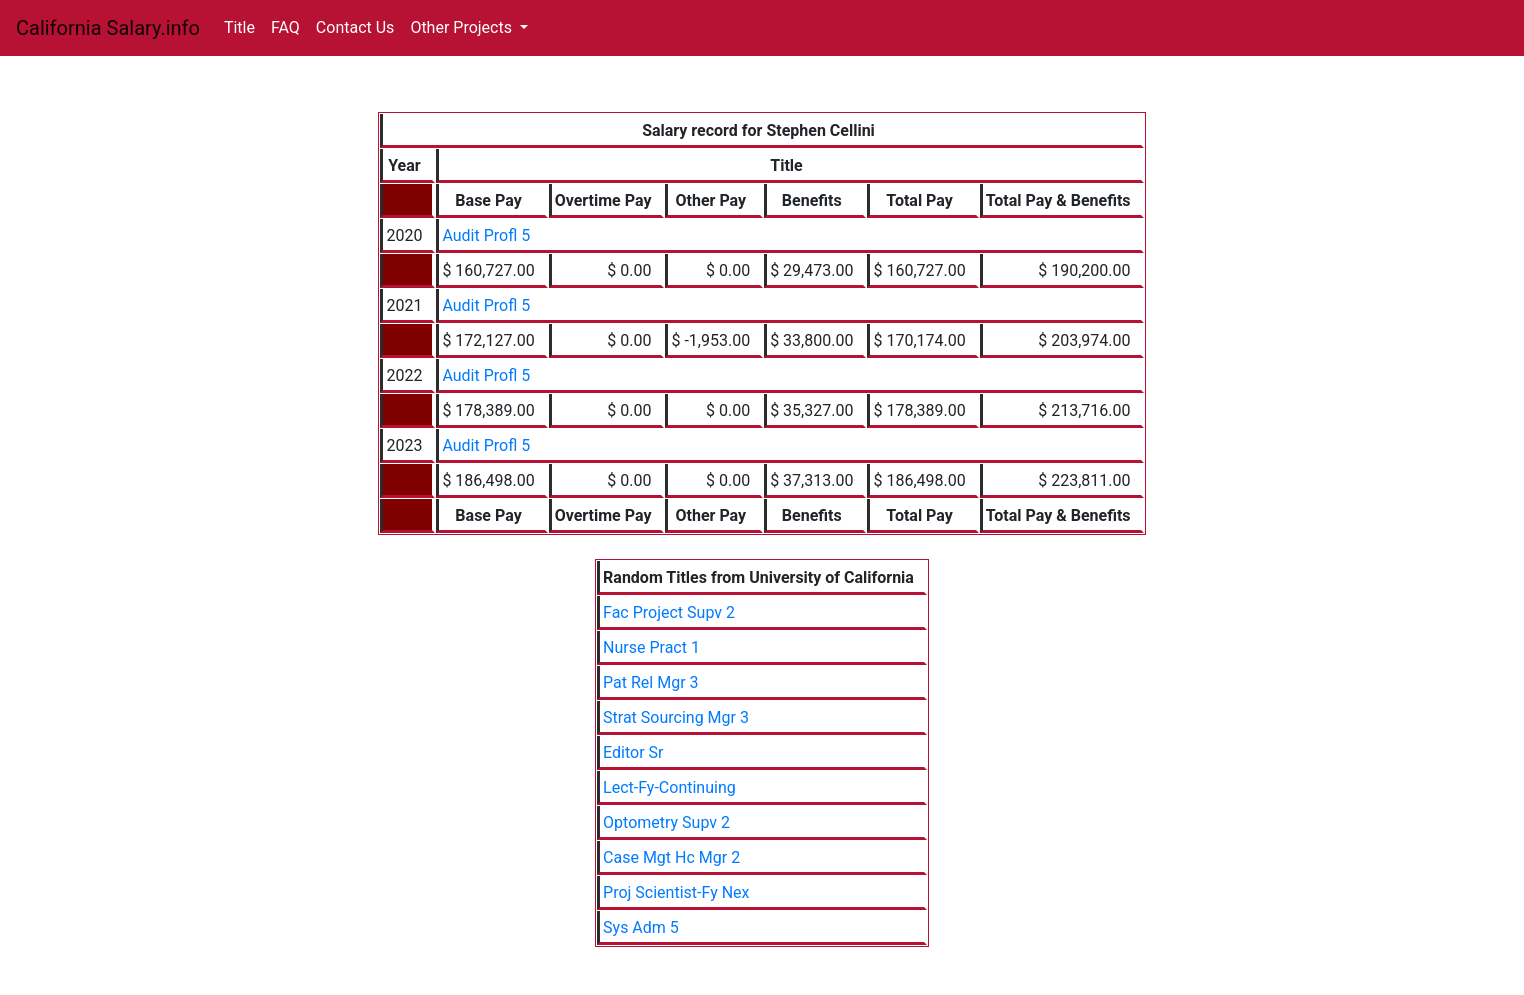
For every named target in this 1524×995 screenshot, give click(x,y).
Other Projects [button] (463, 27)
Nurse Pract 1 (651, 647)
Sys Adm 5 (641, 927)
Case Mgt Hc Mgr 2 (671, 857)
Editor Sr (633, 752)
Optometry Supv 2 (666, 822)
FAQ (285, 27)
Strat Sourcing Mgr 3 (676, 717)
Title (239, 27)
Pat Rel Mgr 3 (650, 682)
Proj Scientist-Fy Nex (676, 892)
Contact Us (355, 27)
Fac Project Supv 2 (669, 612)
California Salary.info (108, 28)
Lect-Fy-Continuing (669, 787)
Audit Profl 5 (486, 235)
